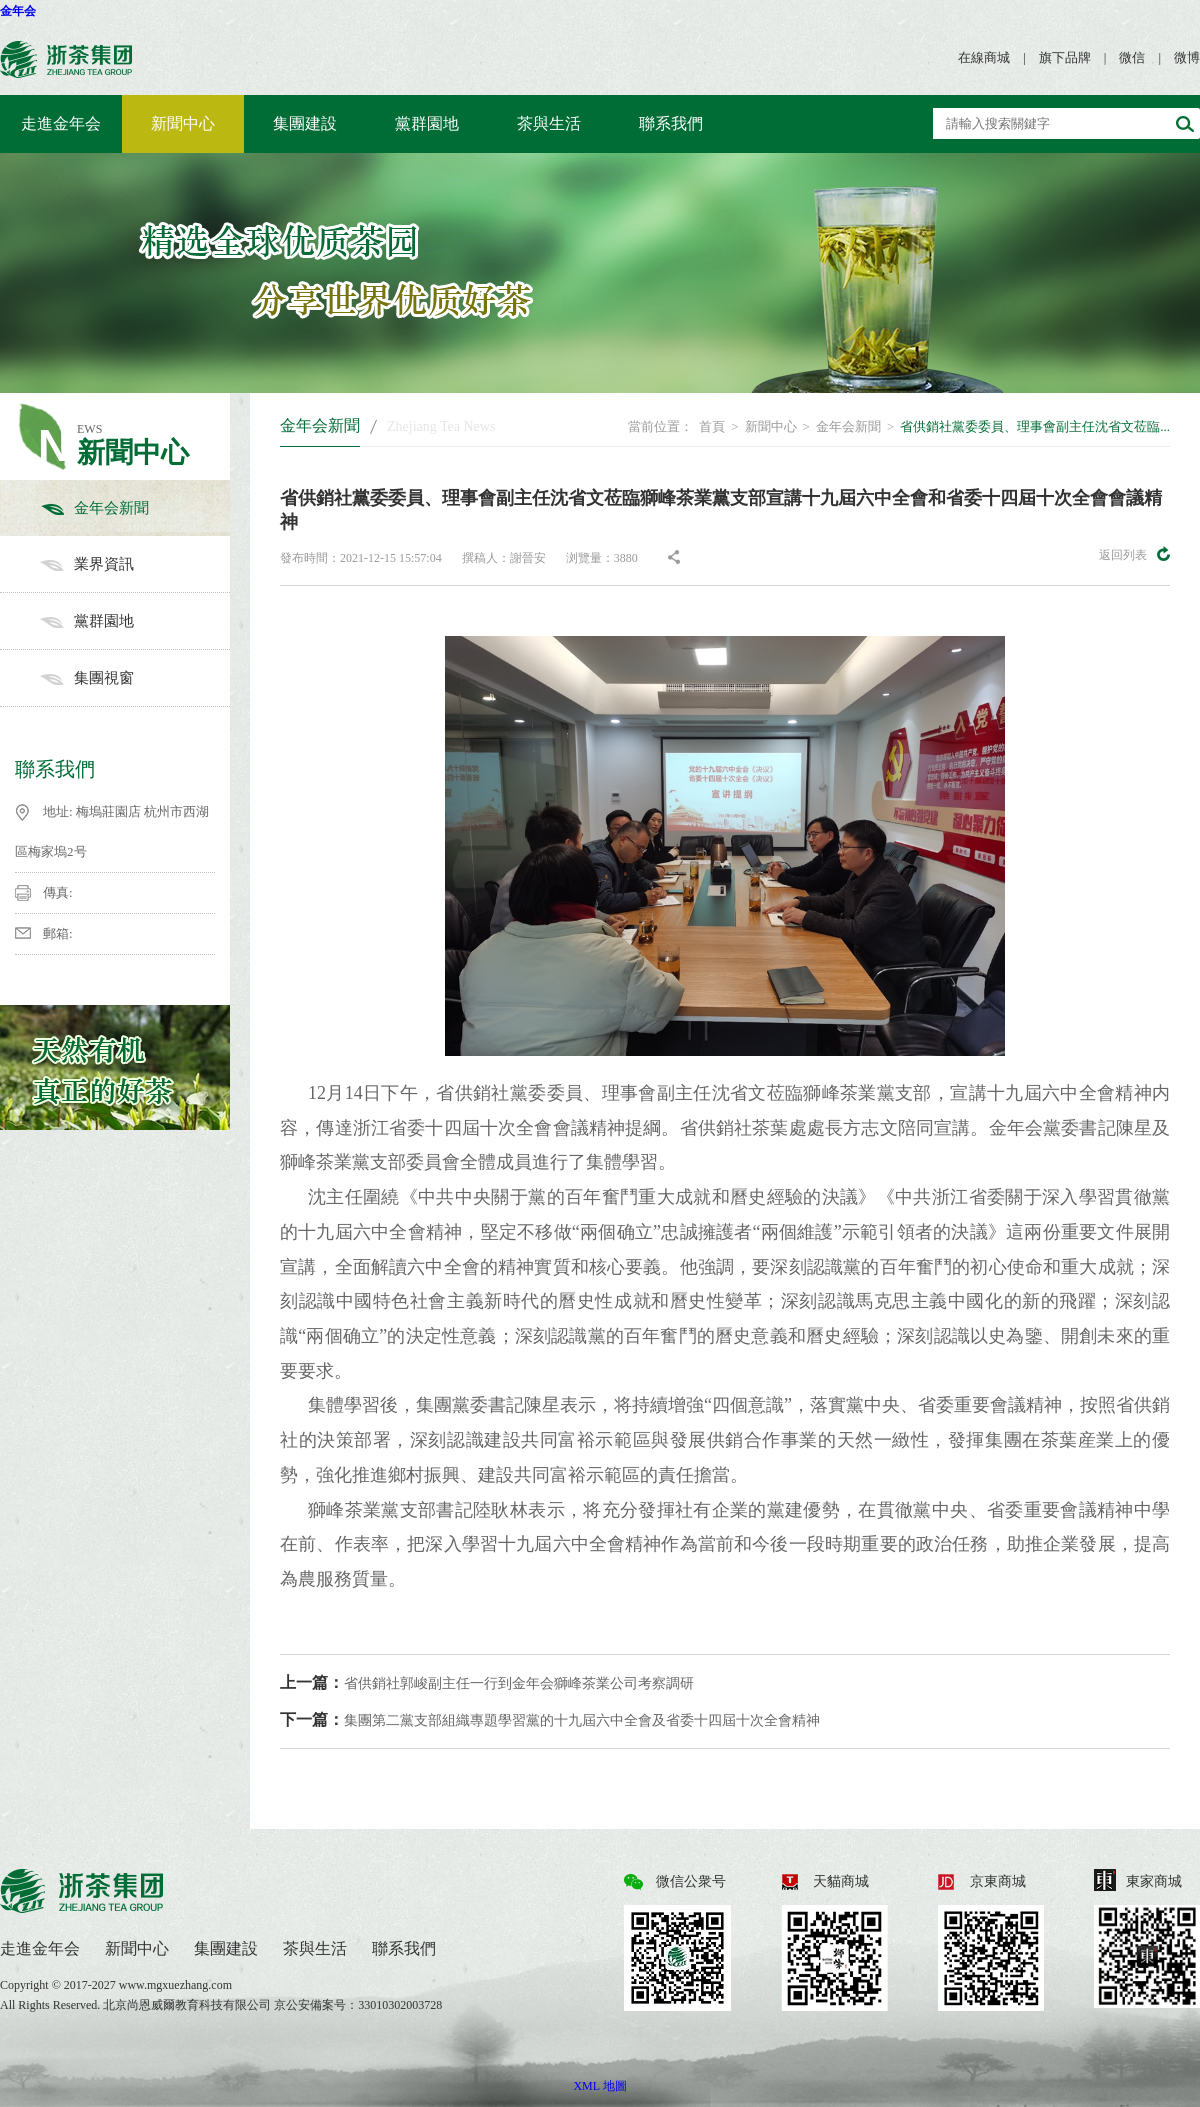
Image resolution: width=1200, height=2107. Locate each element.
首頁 (712, 426)
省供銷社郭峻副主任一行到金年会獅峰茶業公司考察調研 (487, 1682)
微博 (1187, 57)
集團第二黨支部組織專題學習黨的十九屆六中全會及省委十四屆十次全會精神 (550, 1719)
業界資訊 (135, 564)
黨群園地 (427, 123)
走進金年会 (61, 123)
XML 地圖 (599, 2086)
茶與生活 (549, 123)
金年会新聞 (135, 508)
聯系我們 (671, 123)
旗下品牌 (1065, 57)
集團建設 (305, 123)
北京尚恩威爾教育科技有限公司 (188, 2005)
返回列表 (1134, 554)
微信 (1132, 57)
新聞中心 (183, 123)
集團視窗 (135, 678)
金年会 (18, 11)
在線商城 (984, 57)
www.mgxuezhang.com (175, 1985)
